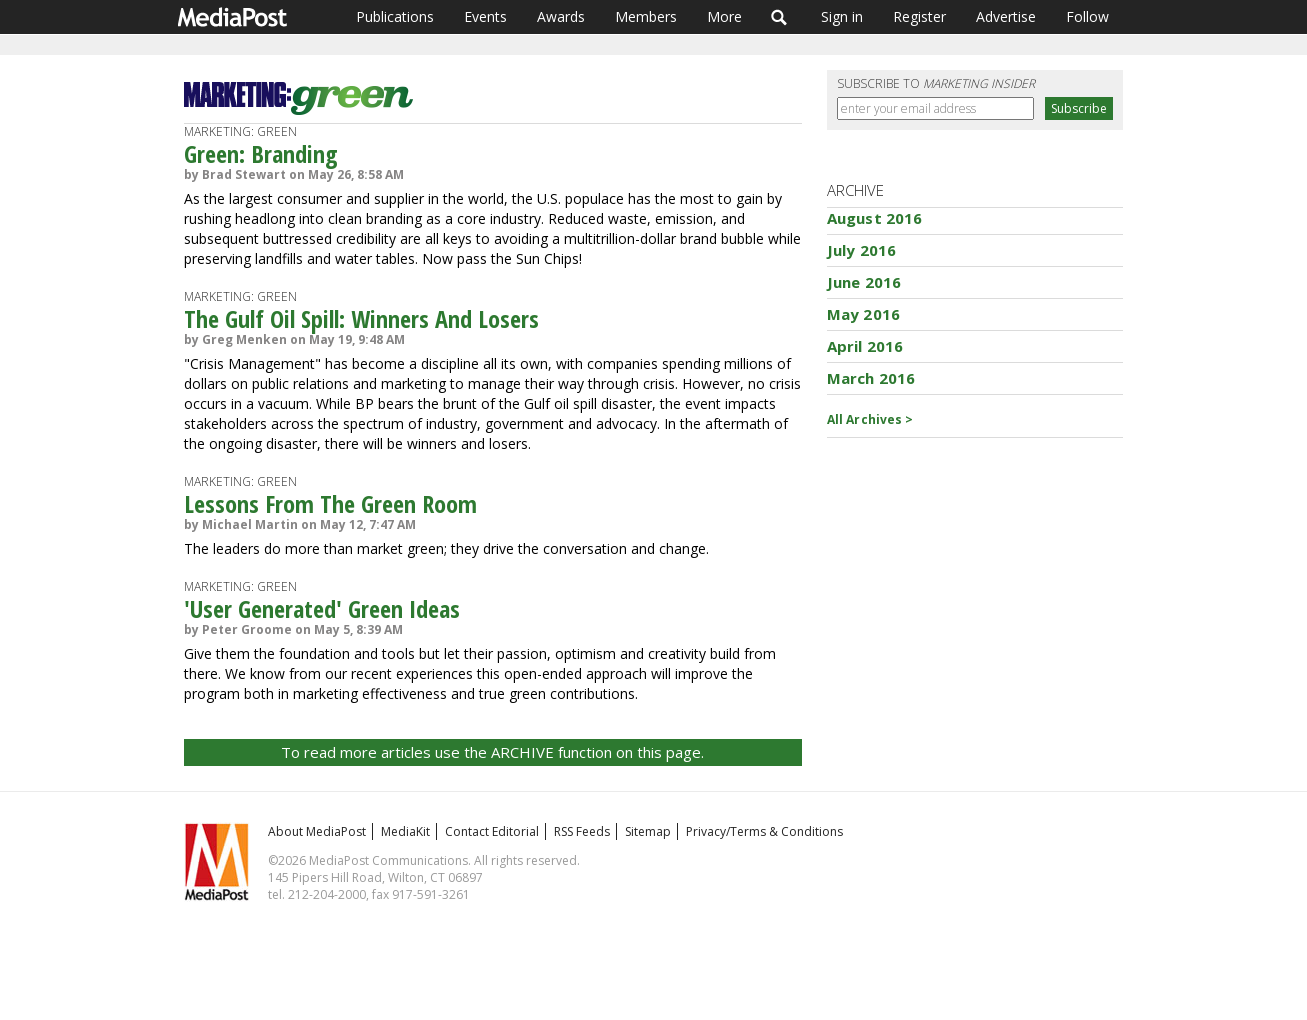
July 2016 (861, 250)
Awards (561, 16)
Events (485, 16)
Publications (395, 16)
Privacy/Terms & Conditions (764, 831)
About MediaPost (317, 831)
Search (779, 17)
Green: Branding (261, 153)
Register (919, 16)
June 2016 (864, 282)
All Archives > (870, 419)
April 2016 (865, 346)
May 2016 (863, 314)
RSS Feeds (582, 831)
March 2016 (871, 378)
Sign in (842, 16)
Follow (1087, 16)
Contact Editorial (492, 831)
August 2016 (875, 218)
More (724, 16)
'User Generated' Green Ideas (322, 608)
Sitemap (648, 831)
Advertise (1006, 16)
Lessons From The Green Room (330, 503)
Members (646, 16)
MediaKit (405, 831)
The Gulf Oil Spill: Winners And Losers (361, 318)
